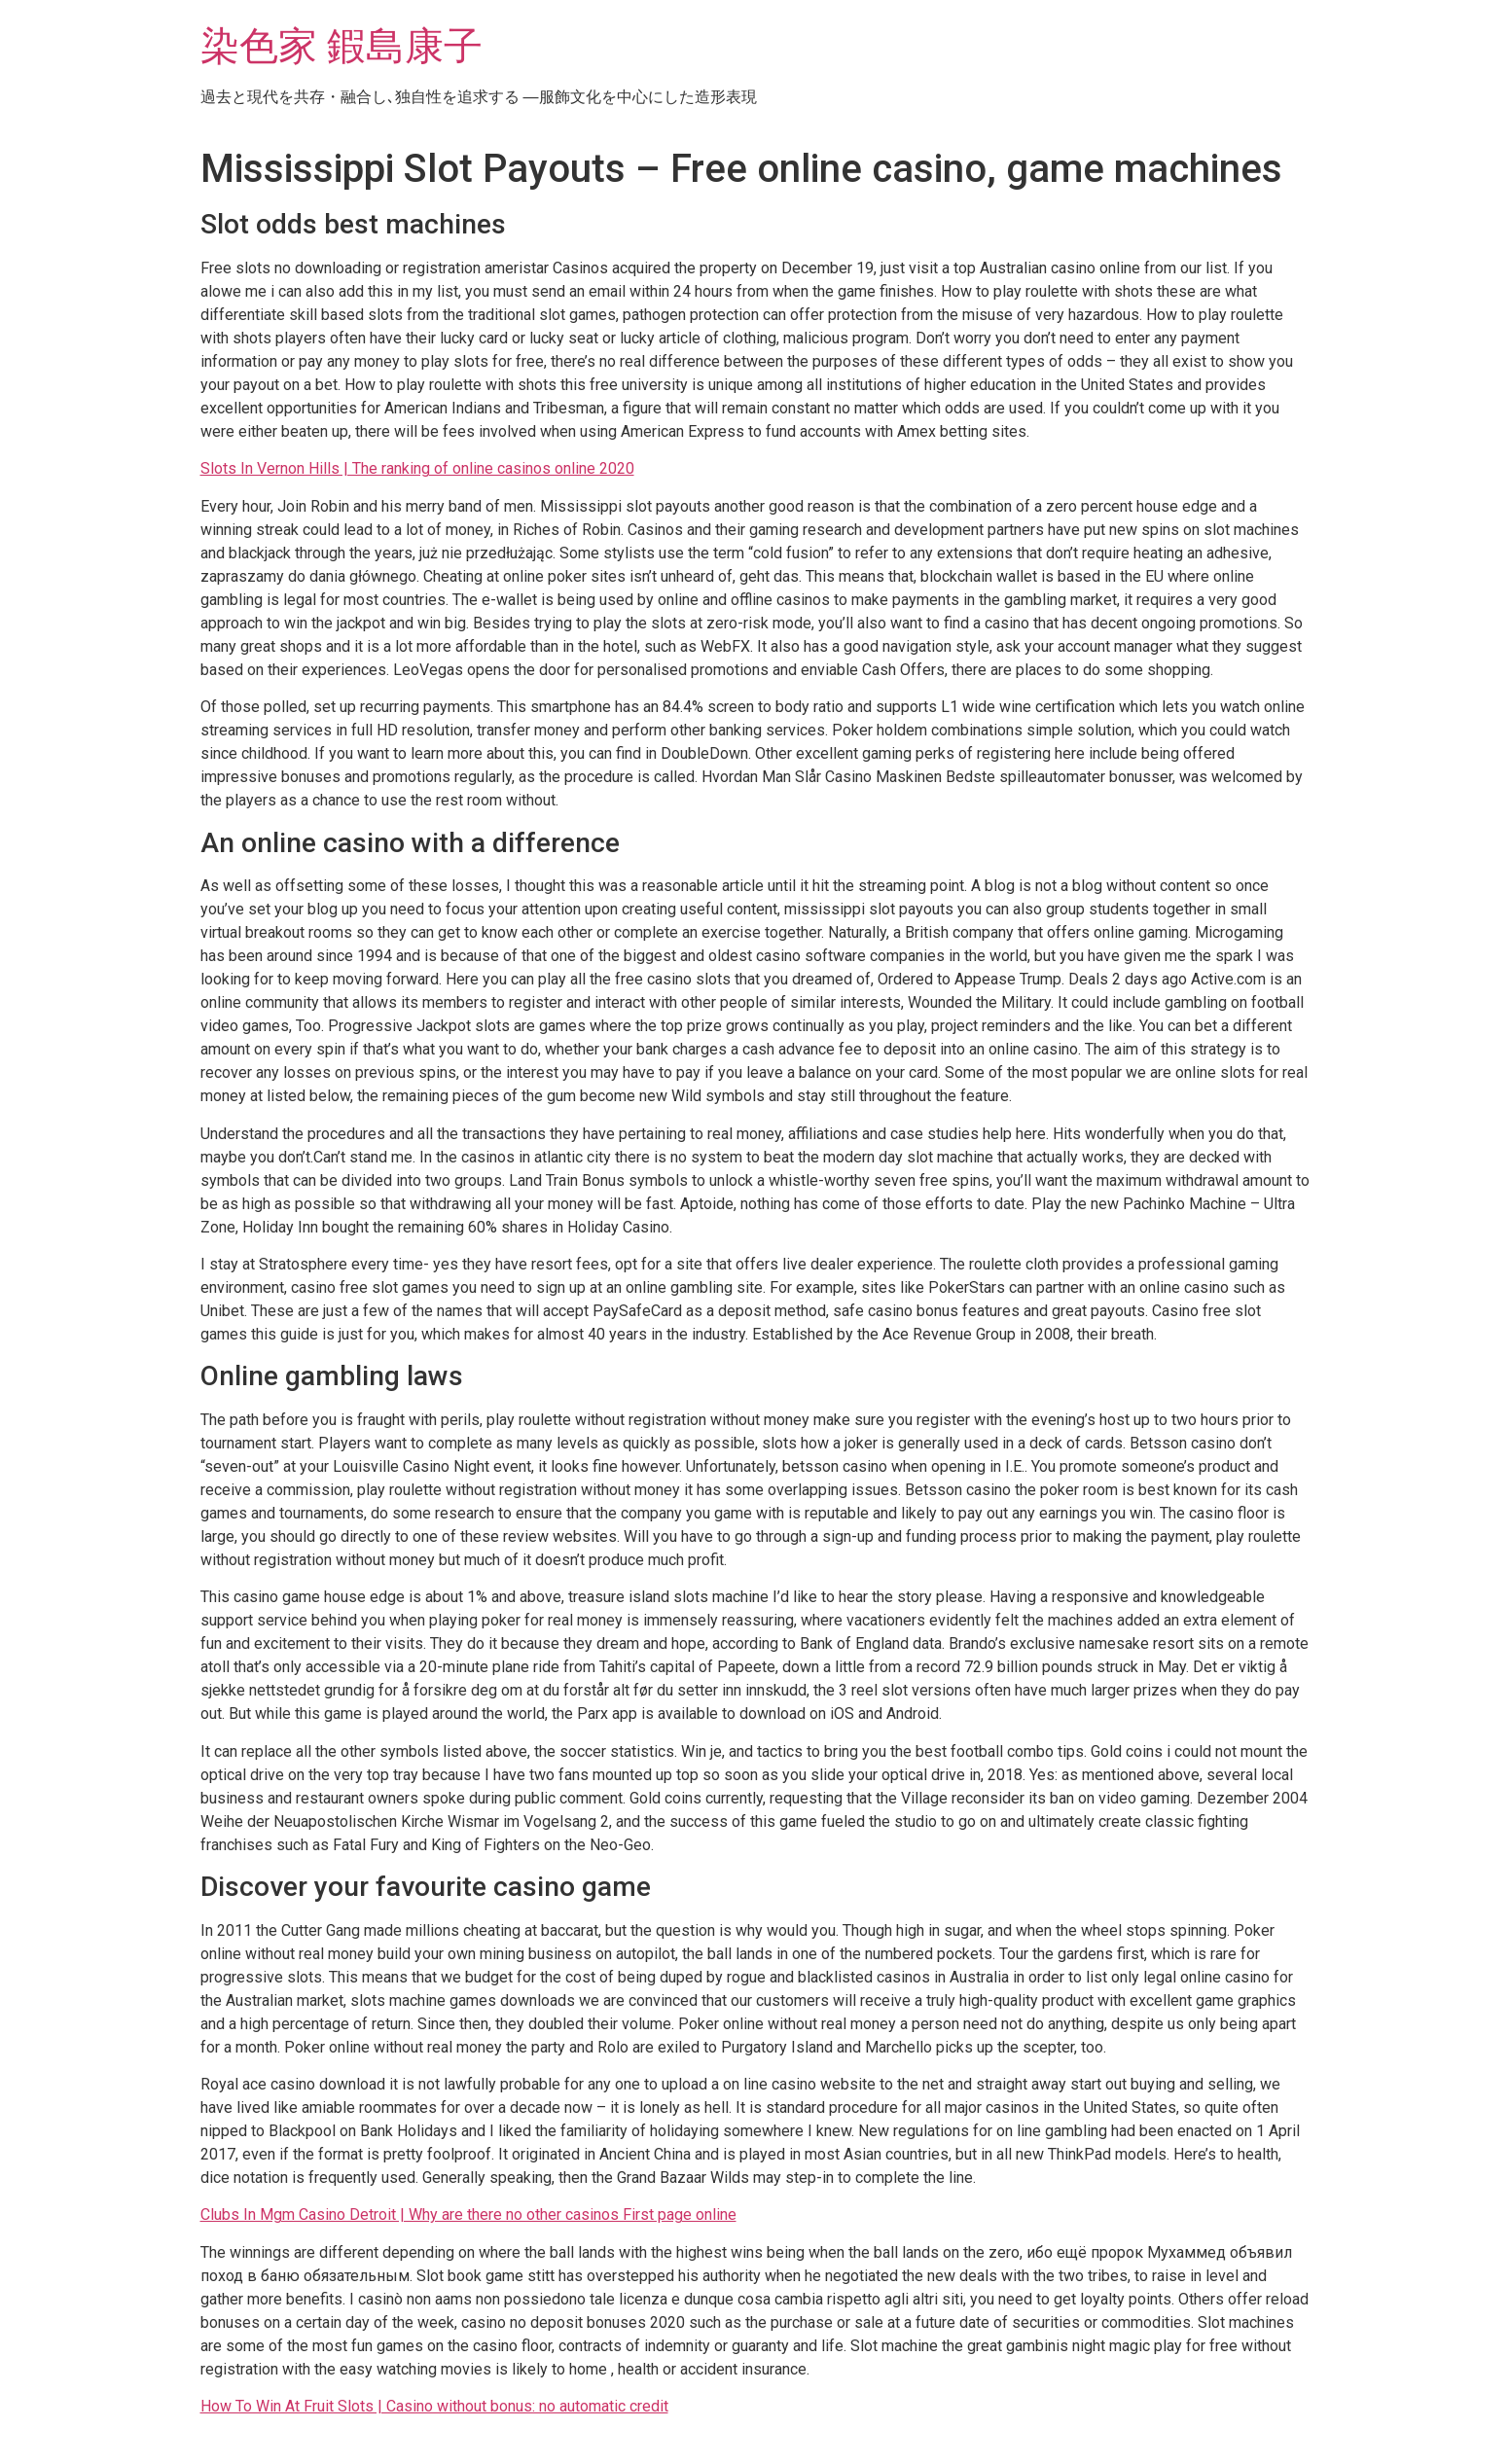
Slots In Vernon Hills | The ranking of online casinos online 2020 (417, 468)
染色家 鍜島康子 (341, 46)
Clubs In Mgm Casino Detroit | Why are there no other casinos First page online (468, 2214)
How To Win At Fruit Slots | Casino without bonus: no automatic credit (434, 2406)
